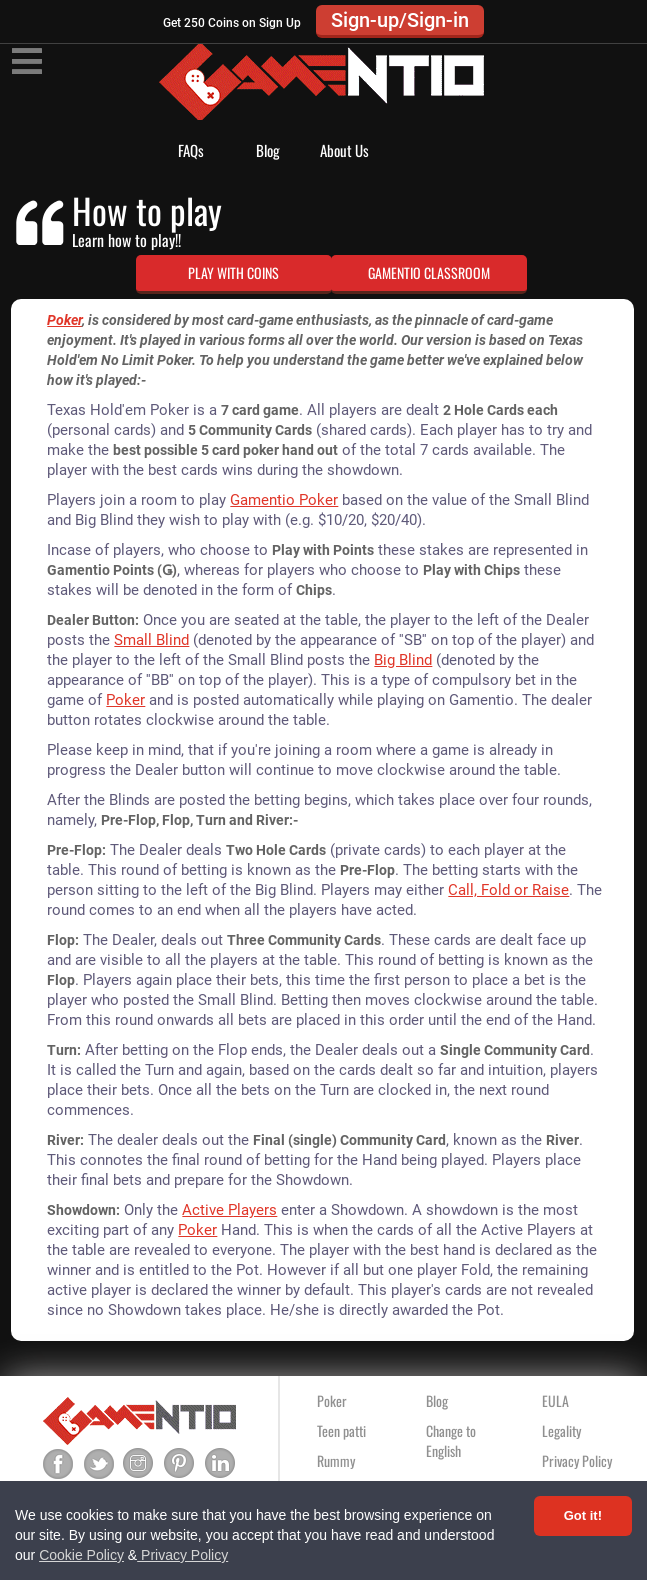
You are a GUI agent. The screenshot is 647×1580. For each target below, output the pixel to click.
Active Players (229, 1210)
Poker (64, 320)
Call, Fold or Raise (508, 890)
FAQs (191, 150)
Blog (268, 150)
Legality (561, 1430)
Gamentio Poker (284, 500)
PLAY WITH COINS (233, 272)
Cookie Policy (81, 1555)
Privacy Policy (182, 1555)
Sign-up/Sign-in (400, 20)
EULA (555, 1400)
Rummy (336, 1460)
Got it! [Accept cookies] (583, 1515)
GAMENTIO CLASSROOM (429, 272)
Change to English (451, 1440)
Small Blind (151, 640)
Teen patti (341, 1430)
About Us (344, 150)
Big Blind (403, 660)
